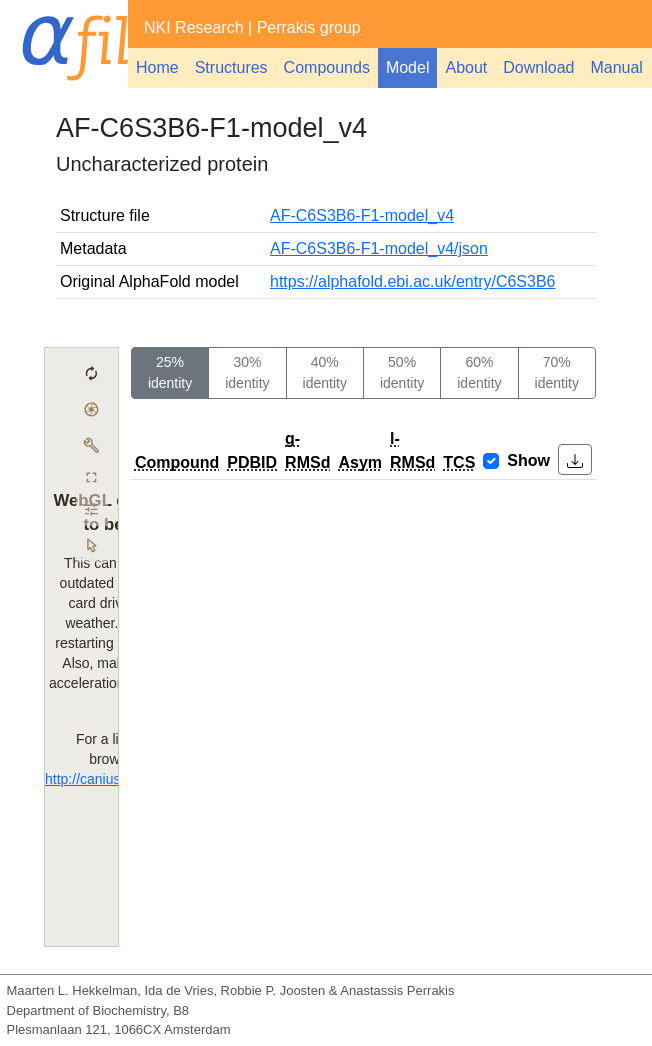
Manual (616, 67)
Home (157, 67)
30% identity (247, 372)
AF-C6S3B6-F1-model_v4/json (379, 248)
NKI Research (194, 27)
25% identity (170, 372)
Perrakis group (309, 27)
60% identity (479, 372)
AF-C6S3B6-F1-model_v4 (362, 215)
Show (528, 460)
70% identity (557, 372)
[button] (575, 459)
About (466, 67)
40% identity (325, 372)
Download (538, 67)
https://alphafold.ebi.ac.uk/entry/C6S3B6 (413, 281)
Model (408, 67)
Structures (231, 67)
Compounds (327, 67)
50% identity (402, 372)
